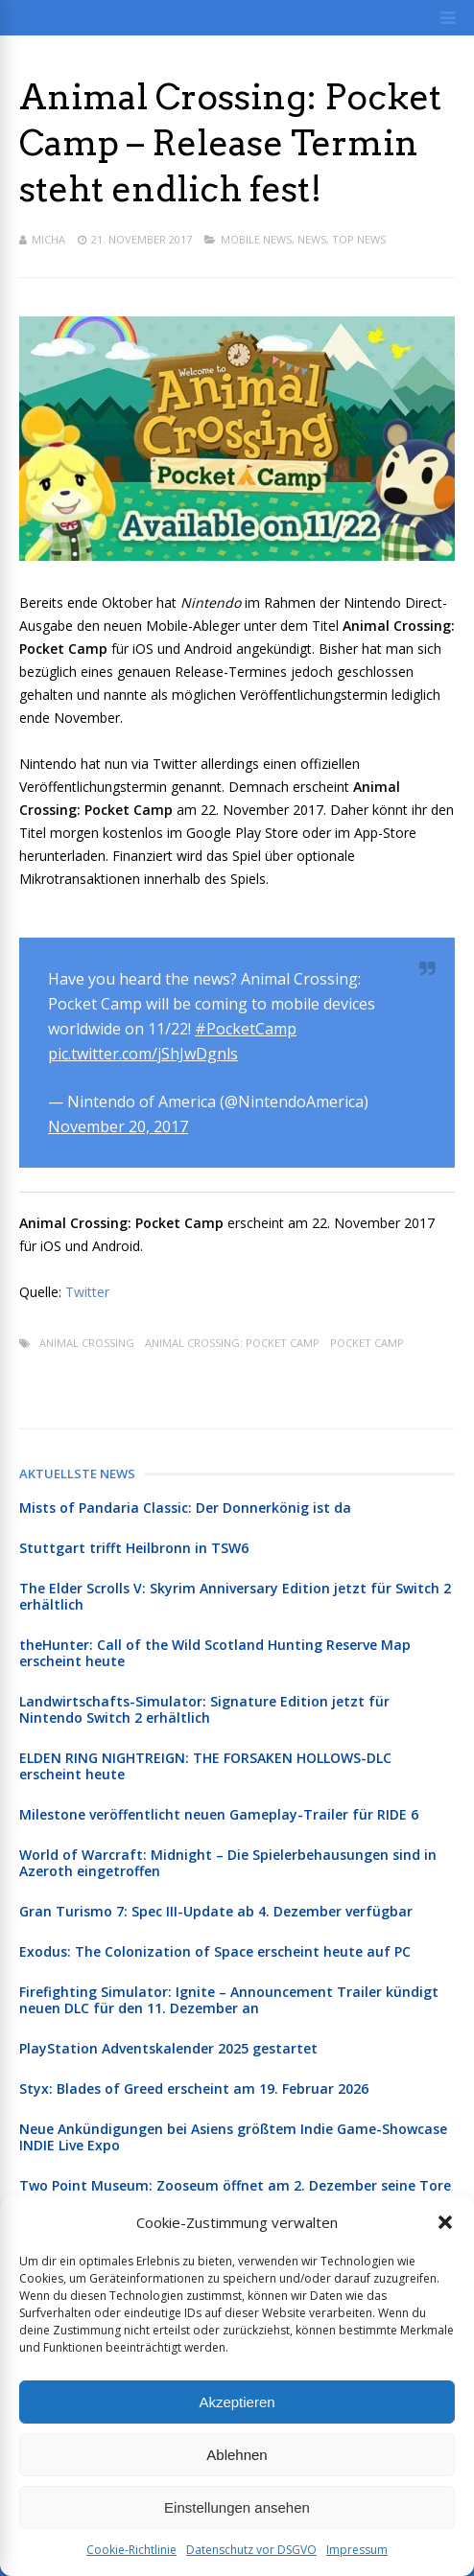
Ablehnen (236, 2455)
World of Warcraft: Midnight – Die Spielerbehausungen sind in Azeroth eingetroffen (228, 1862)
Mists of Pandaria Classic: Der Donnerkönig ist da (185, 1507)
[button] (445, 2222)
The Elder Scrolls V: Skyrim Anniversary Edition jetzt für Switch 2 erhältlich (235, 1596)
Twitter (87, 1292)
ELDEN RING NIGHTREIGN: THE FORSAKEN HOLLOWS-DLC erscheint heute (205, 1766)
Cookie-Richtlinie (131, 2549)
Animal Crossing (86, 1342)
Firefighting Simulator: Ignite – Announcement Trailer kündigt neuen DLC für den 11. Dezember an (228, 2000)
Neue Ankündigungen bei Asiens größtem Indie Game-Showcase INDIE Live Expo (233, 2137)
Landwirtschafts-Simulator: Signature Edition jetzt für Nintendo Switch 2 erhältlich (204, 1709)
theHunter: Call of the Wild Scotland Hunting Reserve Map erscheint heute (215, 1653)
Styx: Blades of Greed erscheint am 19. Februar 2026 (193, 2088)
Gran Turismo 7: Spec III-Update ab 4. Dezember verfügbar (216, 1911)
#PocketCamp (245, 1028)
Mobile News (256, 239)
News (311, 239)
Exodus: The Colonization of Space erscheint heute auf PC (215, 1951)
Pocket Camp (367, 1342)
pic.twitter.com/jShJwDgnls (143, 1053)
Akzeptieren (236, 2402)
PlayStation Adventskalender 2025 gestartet (168, 2048)
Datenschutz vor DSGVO (251, 2549)
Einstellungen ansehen (237, 2507)
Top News (359, 239)
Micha (48, 239)
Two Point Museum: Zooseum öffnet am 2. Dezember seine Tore (235, 2185)
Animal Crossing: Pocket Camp (232, 1342)
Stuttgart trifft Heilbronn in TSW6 (134, 1548)
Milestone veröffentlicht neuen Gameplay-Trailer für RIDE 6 (218, 1814)
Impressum (357, 2549)
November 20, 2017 (118, 1126)
